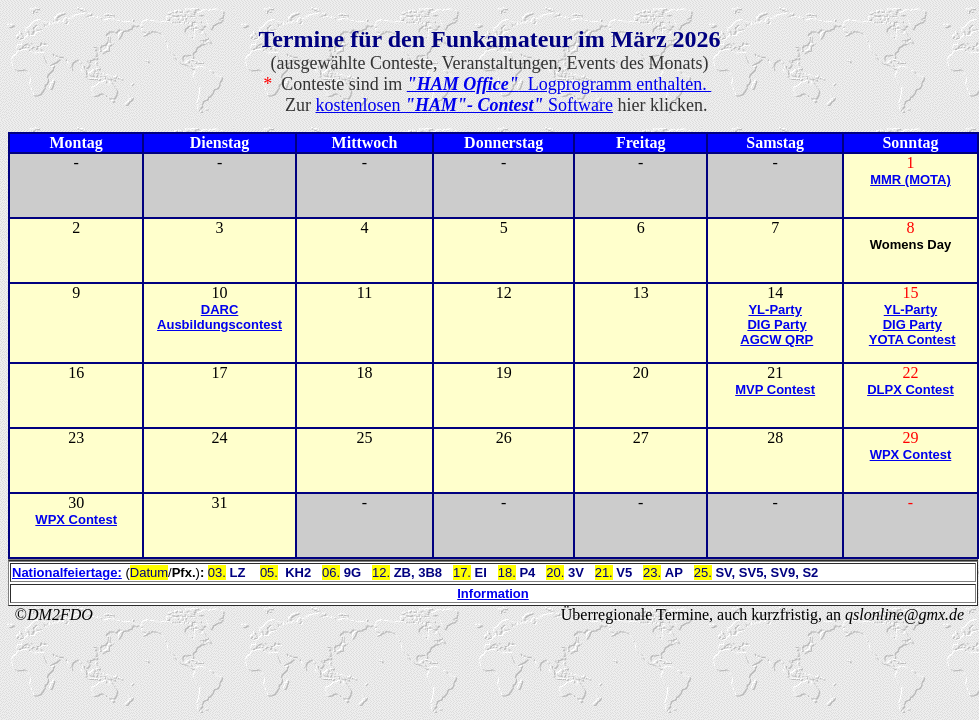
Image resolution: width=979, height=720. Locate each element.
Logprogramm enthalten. (559, 84)
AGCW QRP (776, 339)
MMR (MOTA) (910, 179)
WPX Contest (911, 454)
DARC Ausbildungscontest (219, 317)
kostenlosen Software (464, 105)
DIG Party (776, 324)
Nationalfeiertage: (67, 572)
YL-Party (774, 309)
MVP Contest (775, 389)
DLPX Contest (910, 389)
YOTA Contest (912, 339)
